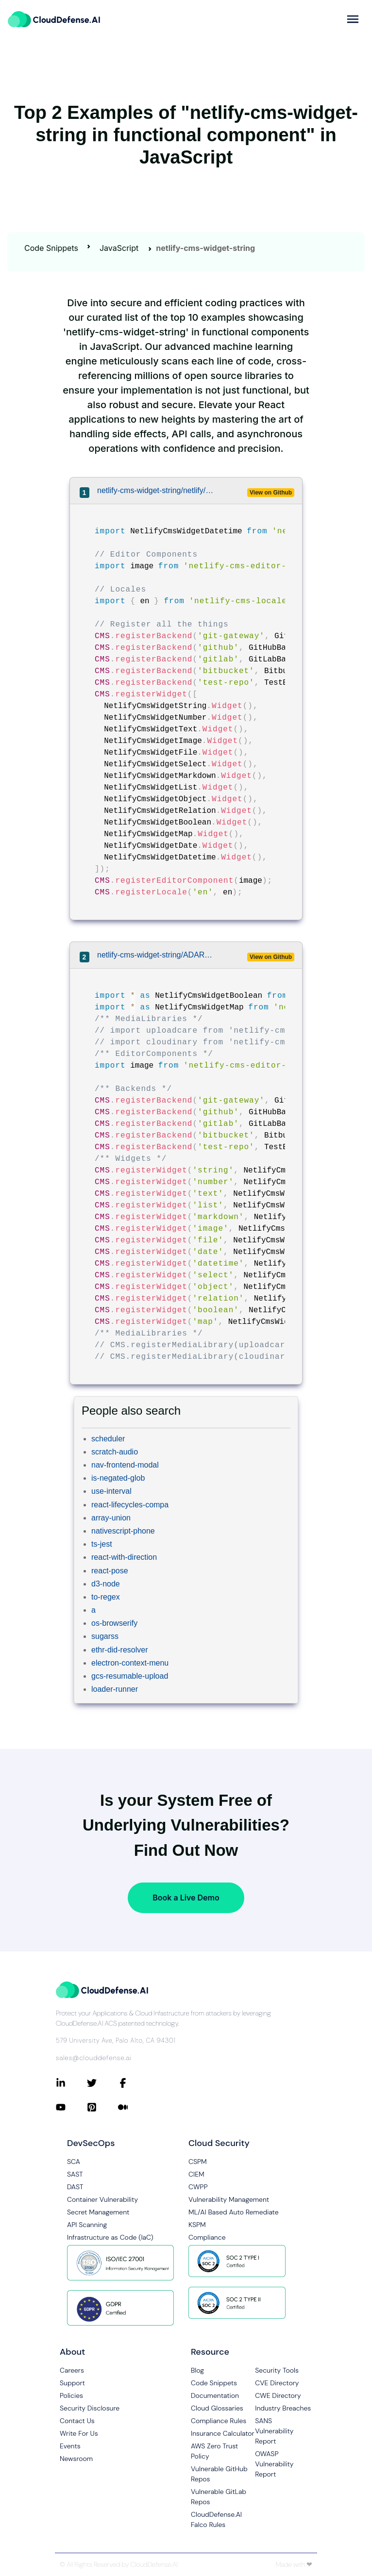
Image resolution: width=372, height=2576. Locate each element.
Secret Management (98, 2212)
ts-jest (101, 1544)
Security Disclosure (89, 2408)
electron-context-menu (130, 1663)
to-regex (105, 1597)
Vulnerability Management (228, 2199)
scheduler (108, 1439)
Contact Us (77, 2420)
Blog (197, 2370)
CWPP (197, 2186)
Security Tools (277, 2370)
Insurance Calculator (222, 2433)
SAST (75, 2174)
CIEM (196, 2174)
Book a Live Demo (185, 1897)
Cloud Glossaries (217, 2408)
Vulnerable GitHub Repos (219, 2473)
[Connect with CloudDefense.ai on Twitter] (102, 2083)
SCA (73, 2161)
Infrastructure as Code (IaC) (110, 2237)
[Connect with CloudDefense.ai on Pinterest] (102, 2107)
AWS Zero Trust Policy (214, 2451)
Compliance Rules (218, 2420)
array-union (111, 1518)
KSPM (197, 2224)
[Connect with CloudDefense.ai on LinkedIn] (71, 2083)
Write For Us (79, 2433)
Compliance (206, 2237)
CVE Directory (277, 2382)
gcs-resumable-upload (129, 1676)
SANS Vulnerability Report (274, 2430)
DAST (75, 2186)
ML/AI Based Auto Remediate (233, 2212)
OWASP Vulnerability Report (274, 2463)
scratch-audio (114, 1452)
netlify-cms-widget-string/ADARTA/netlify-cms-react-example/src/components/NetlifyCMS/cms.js (156, 955)
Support (72, 2382)
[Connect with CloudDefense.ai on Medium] (133, 2107)
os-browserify (114, 1623)
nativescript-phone (123, 1531)
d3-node (105, 1584)
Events (70, 2446)
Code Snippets (51, 248)
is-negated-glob (118, 1478)
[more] (352, 19)
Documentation (215, 2395)
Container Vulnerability (102, 2199)
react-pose (109, 1571)
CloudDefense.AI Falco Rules (216, 2519)
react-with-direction (124, 1557)
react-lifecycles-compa (130, 1505)
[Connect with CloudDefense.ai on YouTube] (71, 2107)
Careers (72, 2370)
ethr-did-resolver (119, 1650)
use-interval (111, 1491)
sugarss (104, 1636)
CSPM (197, 2161)
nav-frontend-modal (125, 1465)
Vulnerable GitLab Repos (218, 2496)
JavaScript (119, 248)
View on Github (271, 492)
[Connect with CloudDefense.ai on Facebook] (133, 2083)
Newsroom (76, 2458)
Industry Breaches (283, 2408)
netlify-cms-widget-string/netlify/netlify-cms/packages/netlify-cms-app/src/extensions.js (156, 490)
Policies (71, 2395)
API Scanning (87, 2224)
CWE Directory (278, 2395)
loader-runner (114, 1689)
